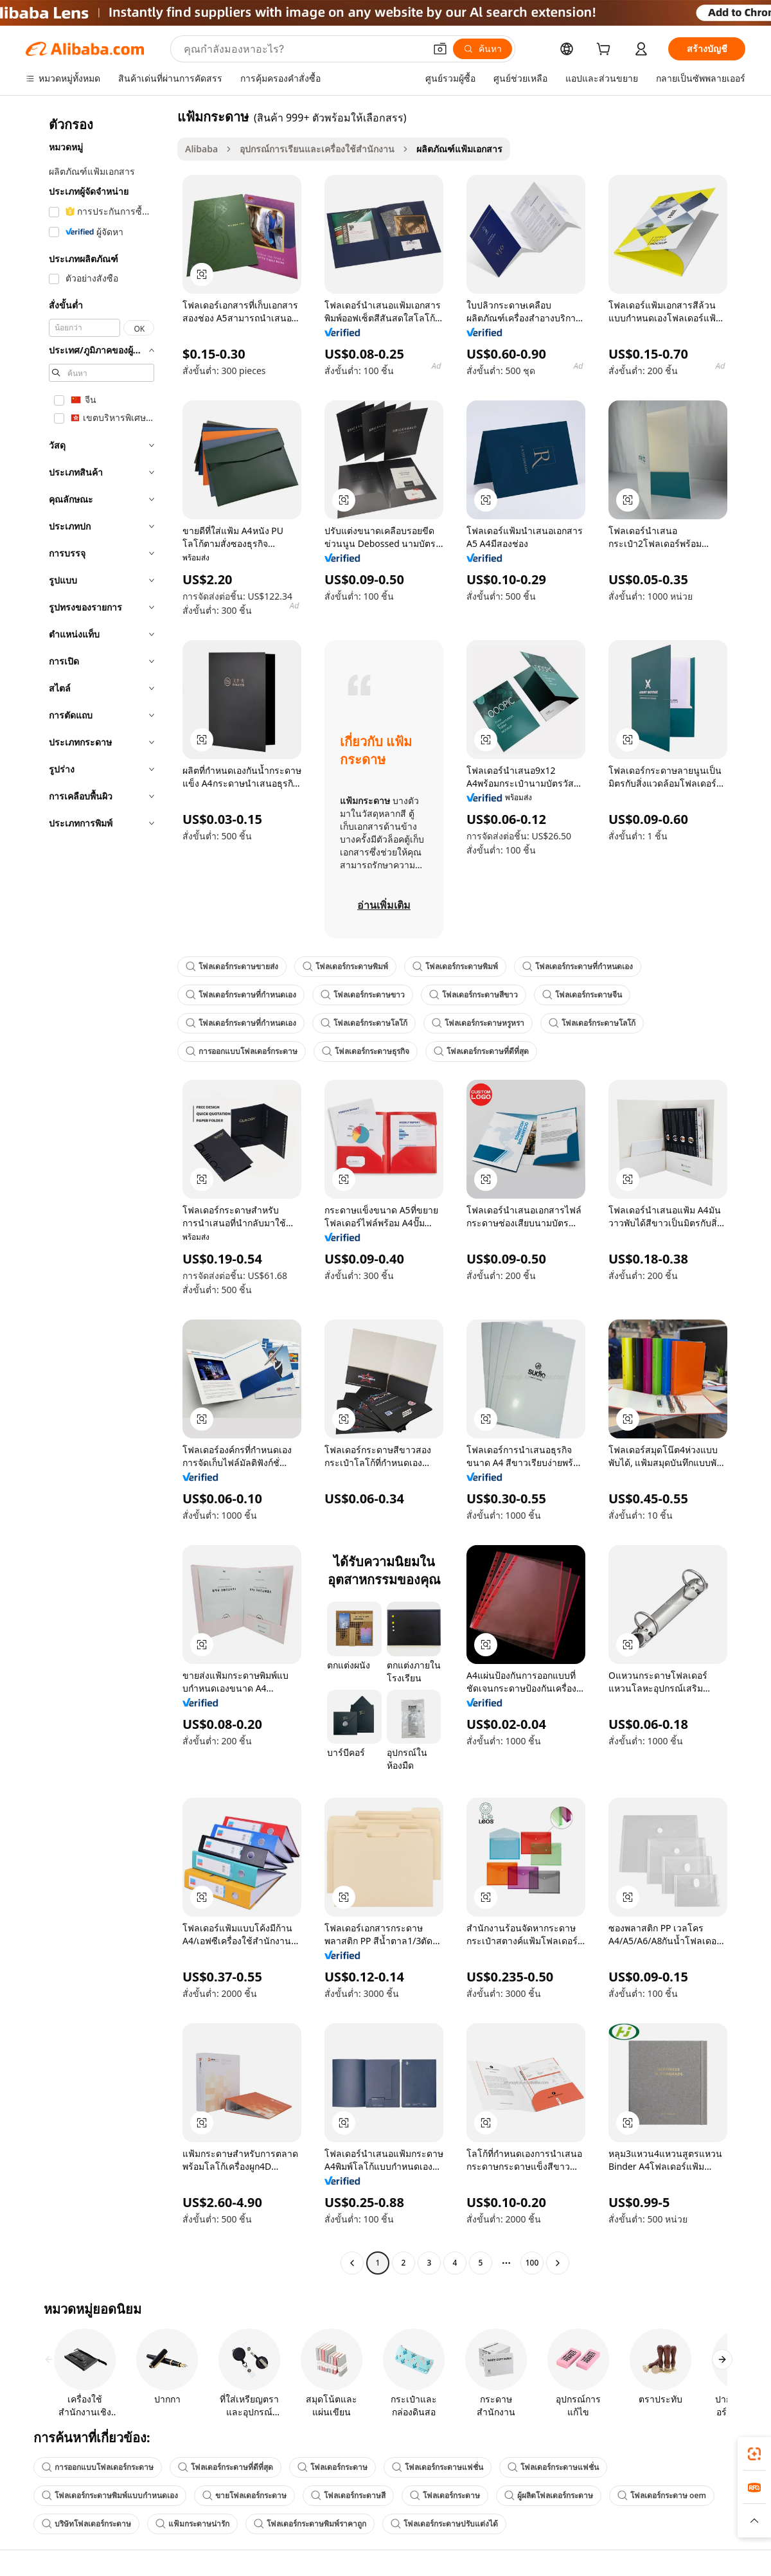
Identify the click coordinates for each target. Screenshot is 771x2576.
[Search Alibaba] (303, 49)
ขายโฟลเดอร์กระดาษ (244, 2495)
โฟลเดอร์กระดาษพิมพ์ (345, 966)
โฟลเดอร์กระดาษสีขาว (473, 994)
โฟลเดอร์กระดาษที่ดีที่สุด (481, 1051)
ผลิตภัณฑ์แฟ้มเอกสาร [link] (459, 149)
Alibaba (201, 149)
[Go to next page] (557, 2263)
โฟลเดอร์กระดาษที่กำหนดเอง (577, 966)
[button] (440, 49)
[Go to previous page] (352, 2263)
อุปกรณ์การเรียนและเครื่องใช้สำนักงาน (317, 149)
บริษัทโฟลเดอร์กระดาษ (86, 2523)
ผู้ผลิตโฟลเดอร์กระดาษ (548, 2495)
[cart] (606, 50)
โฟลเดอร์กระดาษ (332, 2467)
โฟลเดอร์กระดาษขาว (363, 994)
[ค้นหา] (482, 49)
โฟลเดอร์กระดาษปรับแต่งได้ (444, 2523)
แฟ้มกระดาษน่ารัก (192, 2523)
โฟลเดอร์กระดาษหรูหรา (478, 1022)
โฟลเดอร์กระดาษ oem (661, 2495)
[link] (754, 2454)
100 (532, 2262)
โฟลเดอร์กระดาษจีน (582, 994)
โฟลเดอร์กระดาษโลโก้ (364, 1022)
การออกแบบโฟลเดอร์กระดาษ (241, 1051)
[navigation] (97, 1191)
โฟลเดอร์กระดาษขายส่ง (232, 966)
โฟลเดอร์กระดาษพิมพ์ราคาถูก (310, 2523)
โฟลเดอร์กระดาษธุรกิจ (365, 1051)
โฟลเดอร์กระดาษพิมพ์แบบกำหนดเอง (110, 2495)
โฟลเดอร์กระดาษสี (348, 2495)
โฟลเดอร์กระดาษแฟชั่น (437, 2467)
